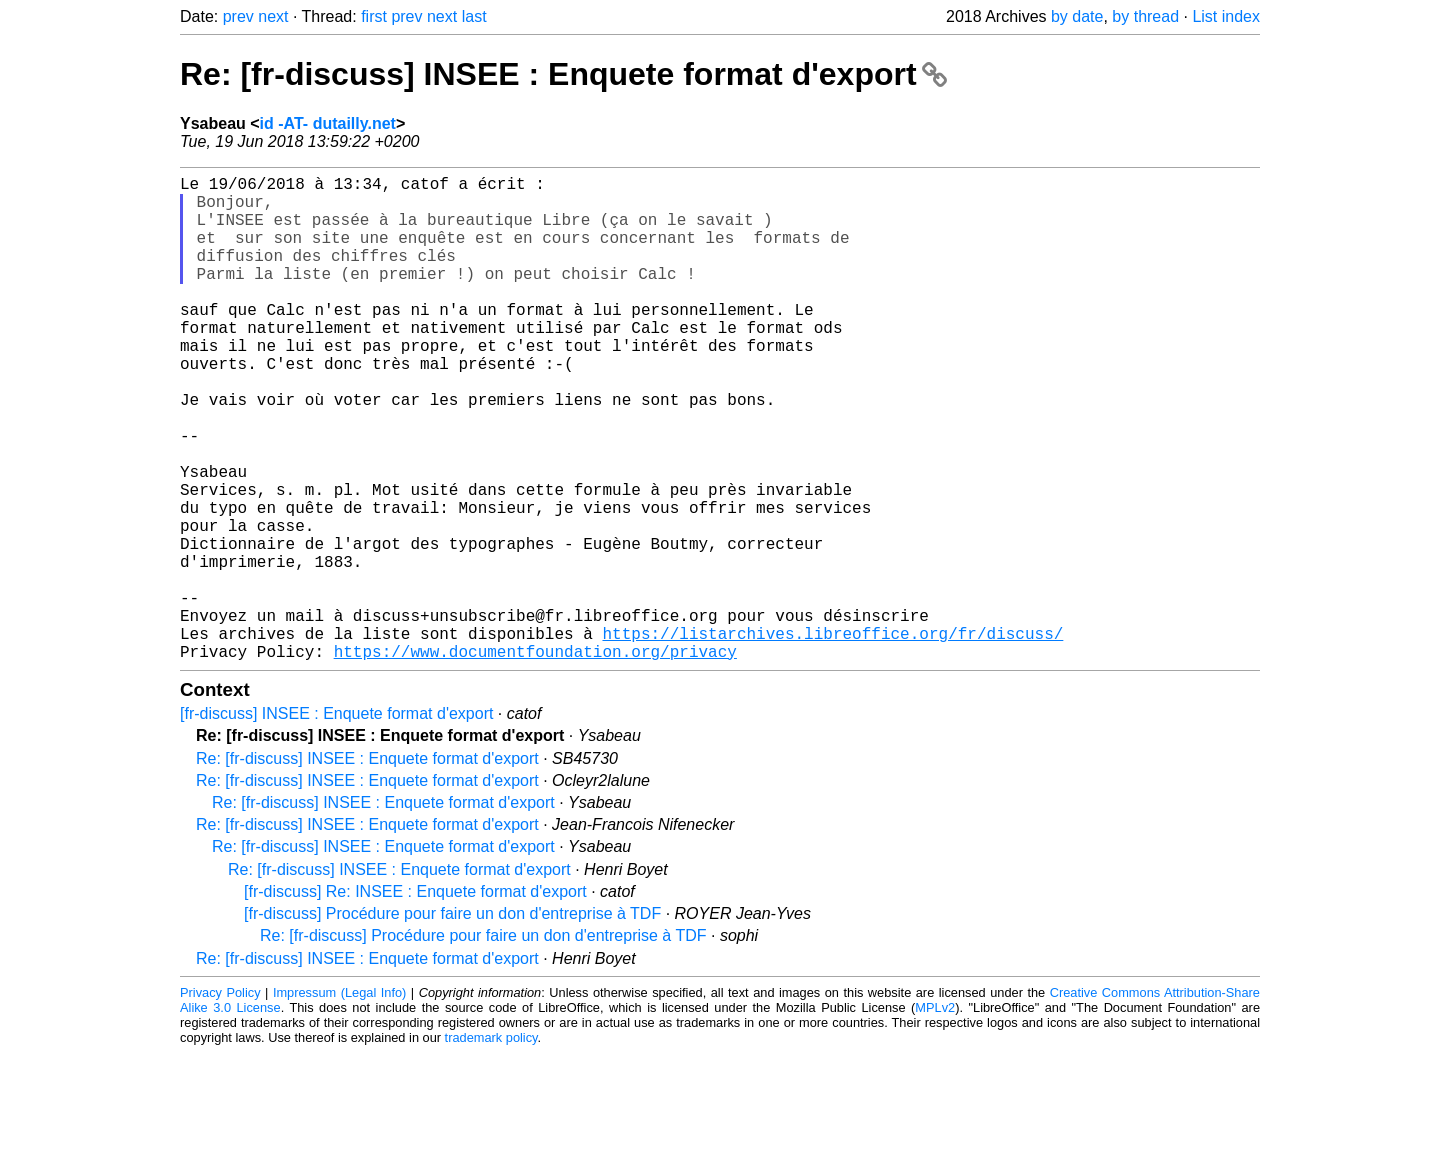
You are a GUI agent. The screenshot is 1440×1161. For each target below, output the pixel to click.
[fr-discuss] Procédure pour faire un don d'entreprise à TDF (452, 1021)
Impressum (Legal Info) (339, 1100)
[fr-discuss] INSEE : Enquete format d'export (336, 821)
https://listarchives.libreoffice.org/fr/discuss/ (832, 737)
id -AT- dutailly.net (328, 123)
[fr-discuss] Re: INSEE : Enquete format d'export (415, 999)
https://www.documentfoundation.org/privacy (535, 759)
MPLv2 (935, 1115)
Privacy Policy (220, 1100)
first (374, 16)
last (474, 16)
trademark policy (491, 1145)
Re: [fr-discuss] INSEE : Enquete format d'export (563, 74)
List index (1226, 16)
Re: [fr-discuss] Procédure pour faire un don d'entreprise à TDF (483, 1043)
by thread (1145, 16)
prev (238, 16)
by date (1077, 16)
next (273, 16)
